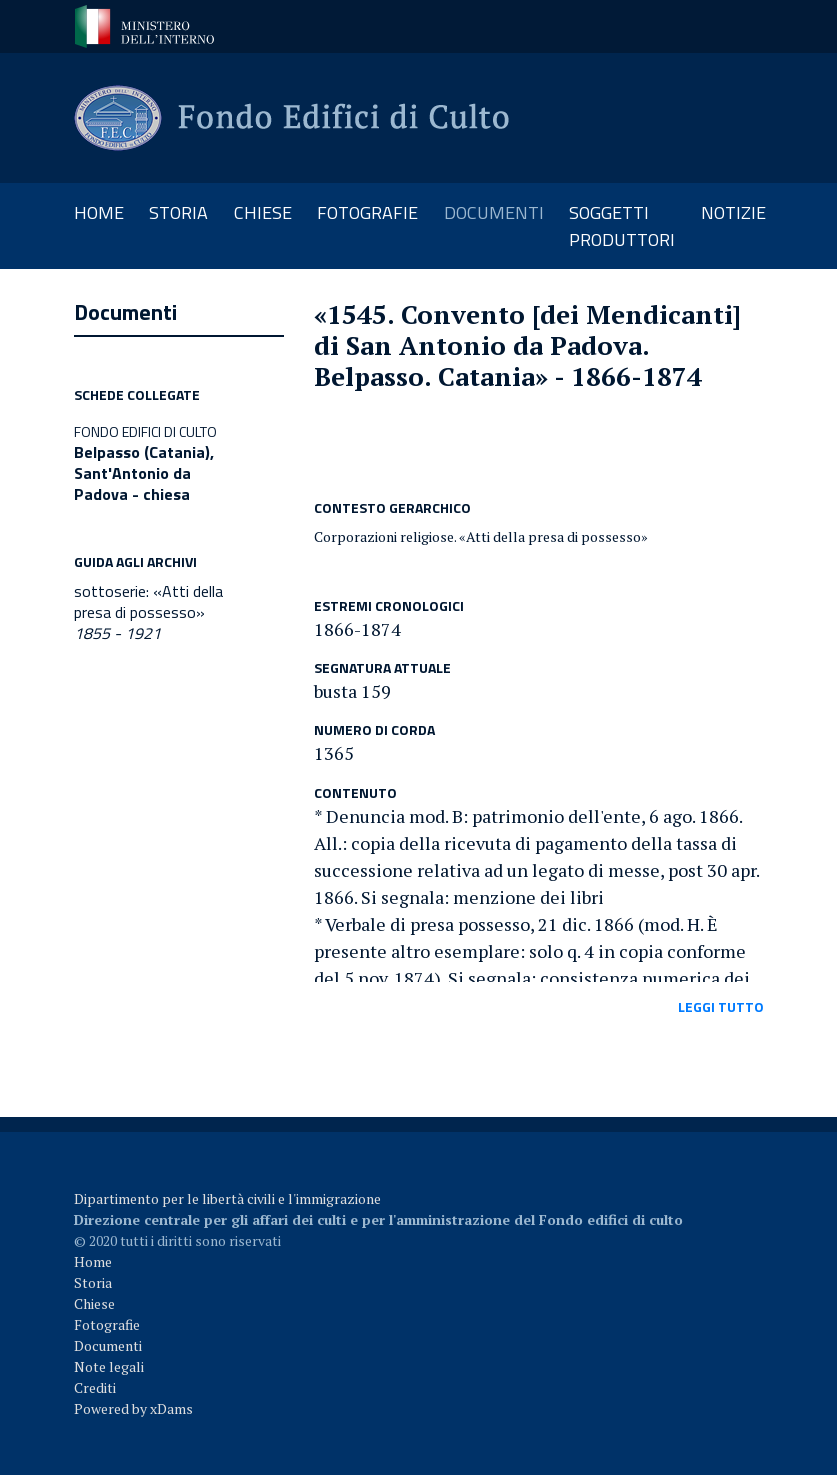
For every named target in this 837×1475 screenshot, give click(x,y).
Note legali (109, 1366)
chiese (263, 212)
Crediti (95, 1387)
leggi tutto (721, 1006)
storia (178, 212)
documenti (494, 212)
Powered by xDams (133, 1408)
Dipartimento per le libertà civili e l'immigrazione (227, 1198)
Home (105, 212)
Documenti (108, 1345)
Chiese (94, 1303)
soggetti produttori (622, 226)
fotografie (367, 212)
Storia (93, 1282)
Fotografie (107, 1324)
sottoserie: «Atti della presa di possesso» (148, 612)
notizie (733, 212)
